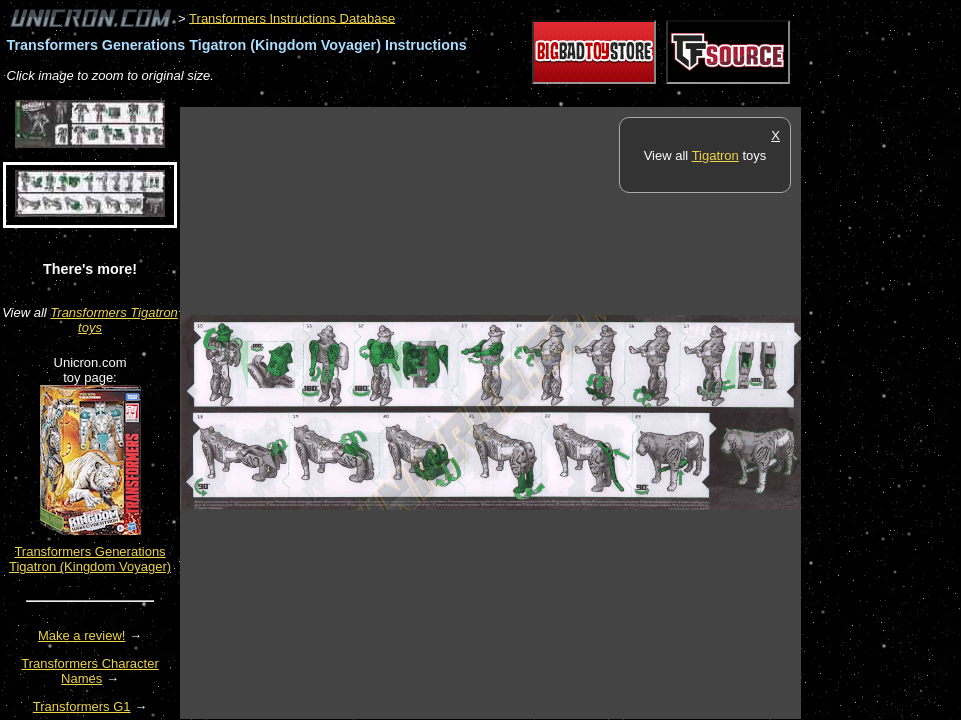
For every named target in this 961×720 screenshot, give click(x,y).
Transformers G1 (82, 706)
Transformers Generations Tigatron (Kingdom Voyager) (90, 559)
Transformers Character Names (90, 671)
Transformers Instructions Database (292, 17)
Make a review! (81, 635)
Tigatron (715, 155)
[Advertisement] (544, 96)
